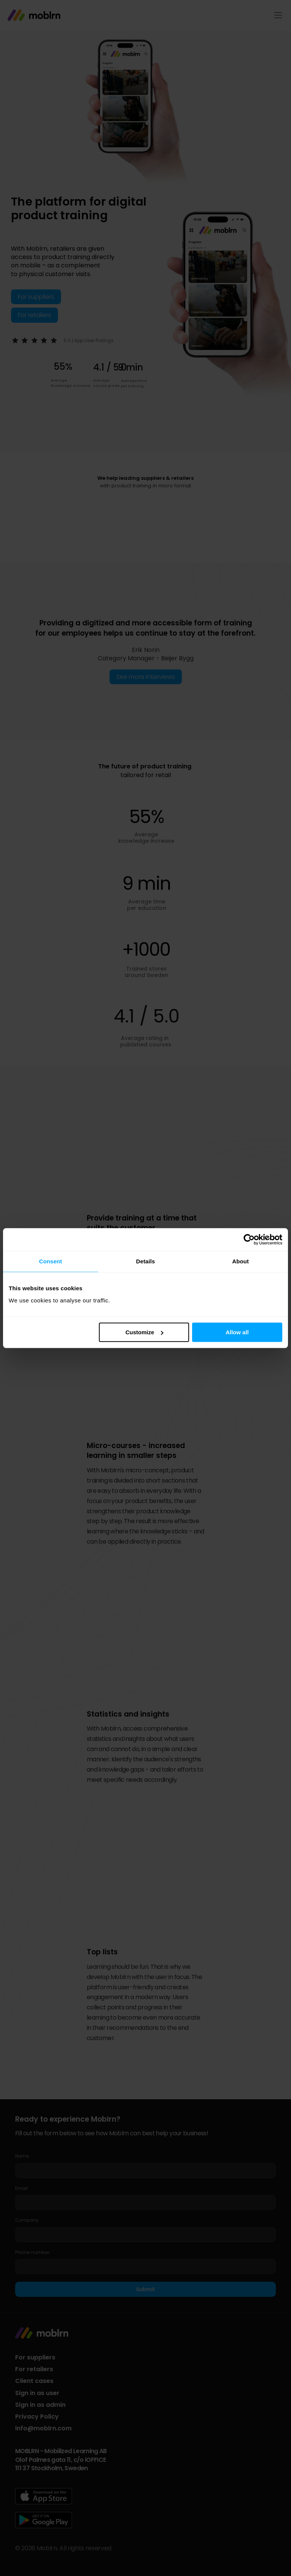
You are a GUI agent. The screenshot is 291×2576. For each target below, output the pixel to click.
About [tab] (240, 1261)
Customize (144, 1332)
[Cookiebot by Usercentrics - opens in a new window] (249, 1239)
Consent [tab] (50, 1261)
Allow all (237, 1332)
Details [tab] (145, 1261)
